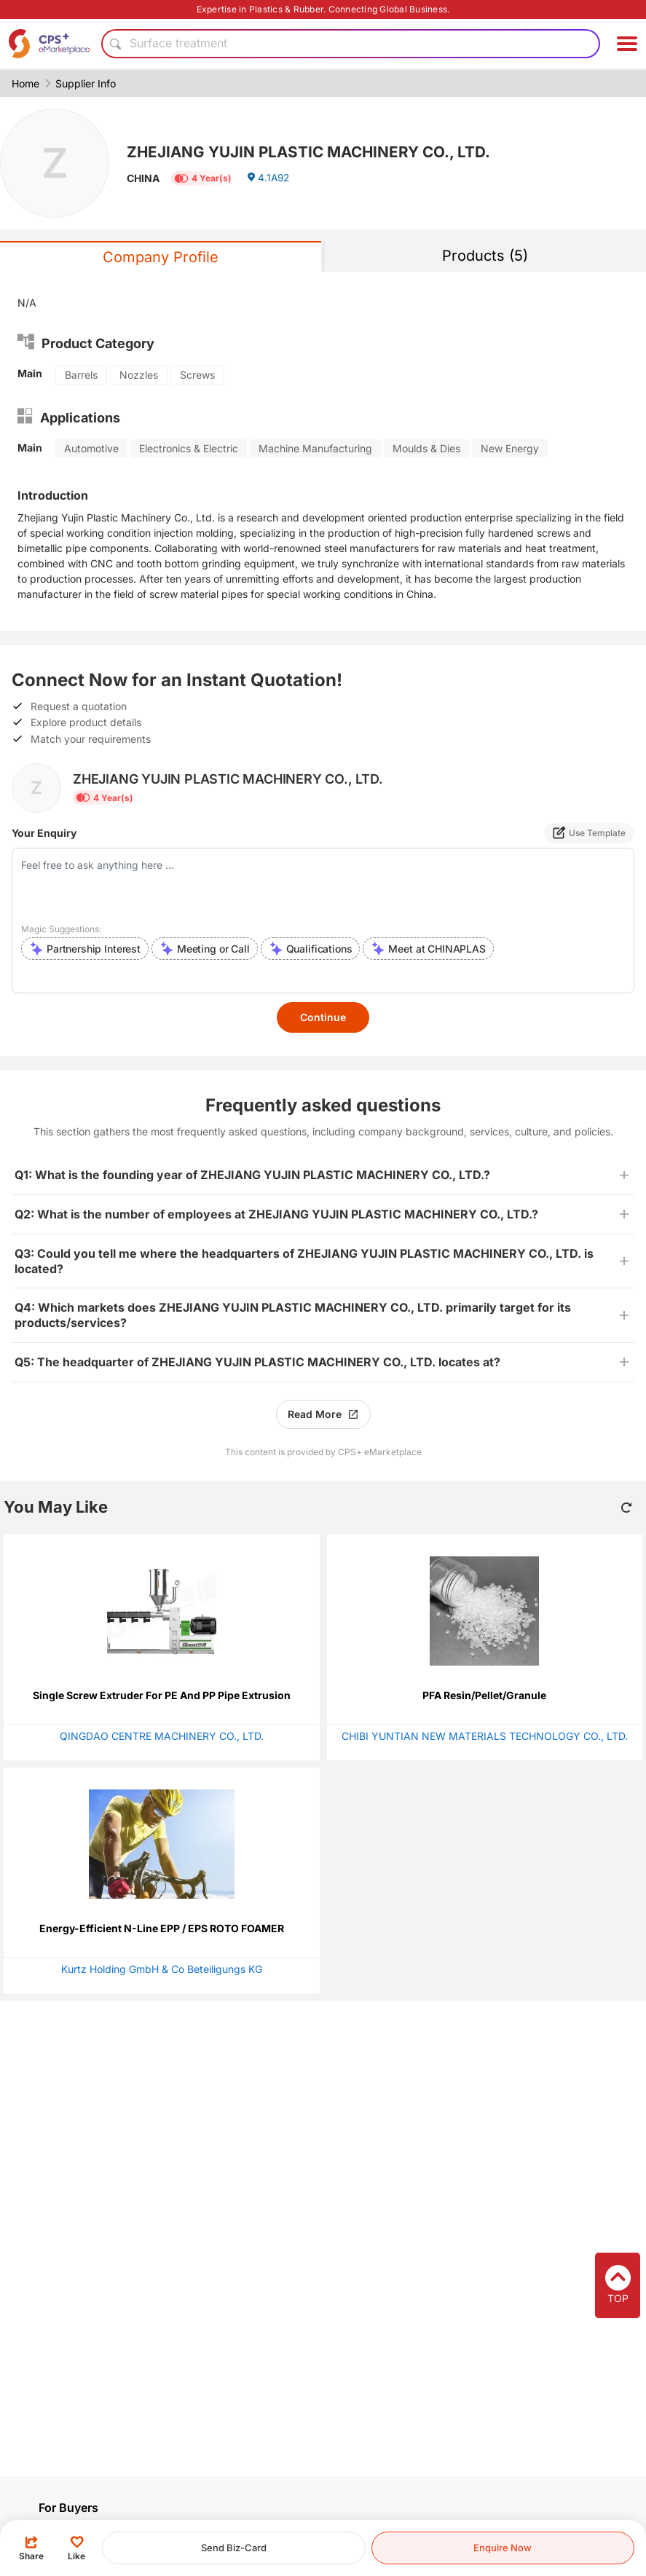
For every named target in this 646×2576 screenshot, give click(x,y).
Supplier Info (85, 83)
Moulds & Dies (426, 448)
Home (25, 83)
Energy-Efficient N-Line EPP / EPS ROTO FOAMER (161, 1928)
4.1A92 (268, 179)
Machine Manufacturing (315, 448)
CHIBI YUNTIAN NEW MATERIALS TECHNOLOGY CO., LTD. (485, 1736)
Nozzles (138, 375)
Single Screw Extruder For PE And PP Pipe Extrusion (162, 1695)
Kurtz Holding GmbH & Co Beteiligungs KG (161, 1969)
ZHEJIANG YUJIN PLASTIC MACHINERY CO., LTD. (317, 150)
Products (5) (485, 255)
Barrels (81, 375)
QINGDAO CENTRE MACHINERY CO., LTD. (162, 1736)
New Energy (510, 448)
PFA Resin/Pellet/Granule (484, 1695)
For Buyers (68, 2507)
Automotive (91, 448)
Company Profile (160, 257)
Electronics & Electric (188, 448)
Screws (197, 375)
